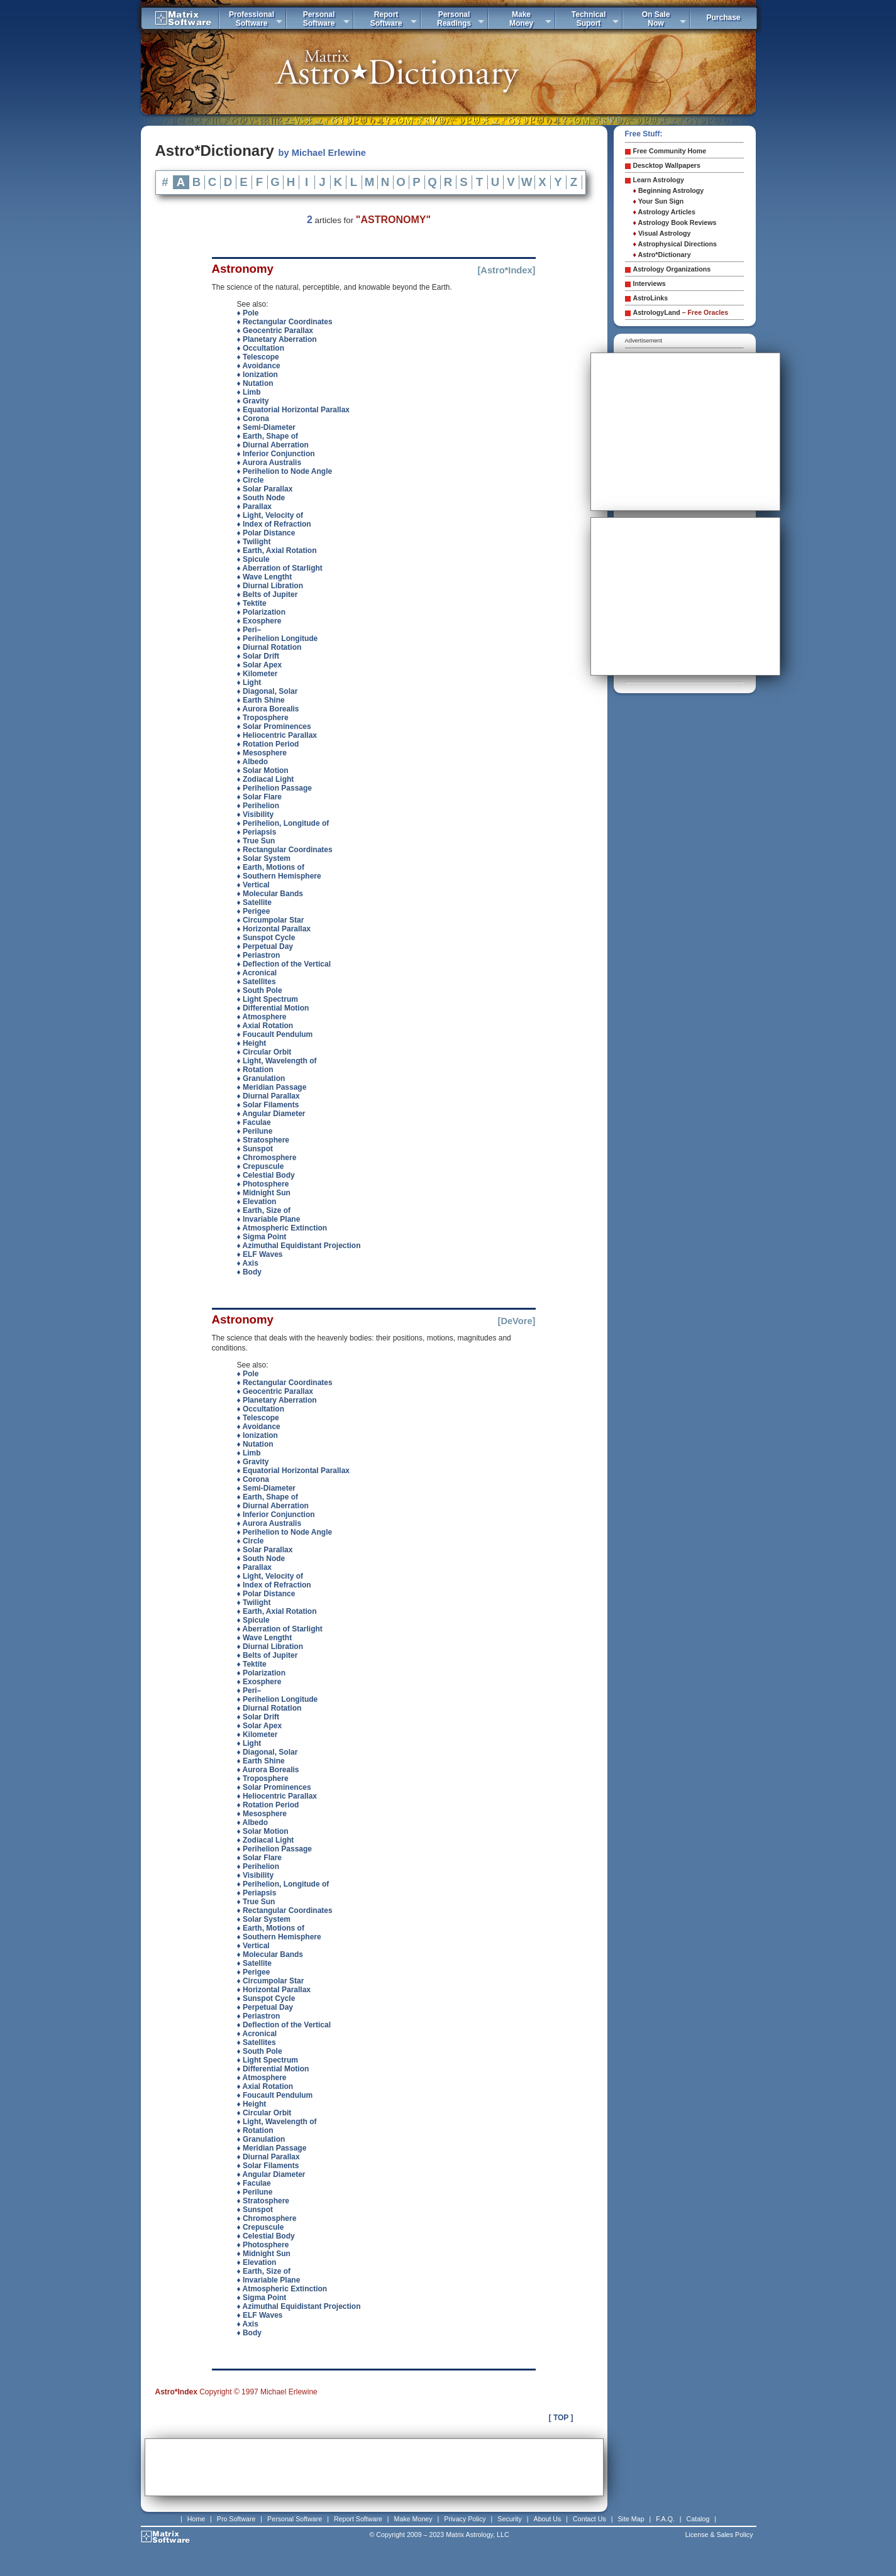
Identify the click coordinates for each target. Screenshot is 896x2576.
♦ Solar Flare (259, 796)
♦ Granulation (261, 1078)
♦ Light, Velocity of (270, 515)
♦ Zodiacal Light (265, 779)
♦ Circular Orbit (264, 1052)
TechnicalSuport (589, 19)
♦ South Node (261, 497)
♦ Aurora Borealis (268, 708)
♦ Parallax (254, 506)
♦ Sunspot (255, 1148)
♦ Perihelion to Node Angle (285, 471)
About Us (547, 2519)
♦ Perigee (253, 911)
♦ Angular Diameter (271, 1113)
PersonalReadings (454, 19)
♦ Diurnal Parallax (268, 1096)
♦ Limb (249, 392)
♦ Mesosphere (262, 752)
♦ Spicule (253, 559)
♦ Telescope (258, 357)
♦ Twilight (254, 541)
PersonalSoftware (319, 19)
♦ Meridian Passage (272, 1087)
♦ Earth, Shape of (267, 436)
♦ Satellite (254, 902)
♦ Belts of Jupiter (267, 594)
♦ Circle (250, 480)
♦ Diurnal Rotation (269, 647)
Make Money (413, 2519)
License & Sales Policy (719, 2534)
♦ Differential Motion (273, 1008)
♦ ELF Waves (260, 1254)
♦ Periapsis (257, 832)
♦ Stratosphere (263, 1140)
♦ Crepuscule (260, 1166)
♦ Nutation (255, 383)
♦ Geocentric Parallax (275, 330)
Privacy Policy (464, 2519)
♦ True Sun (256, 840)
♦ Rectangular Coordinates (285, 321)
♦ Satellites (256, 981)
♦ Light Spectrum (267, 999)
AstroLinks (650, 298)
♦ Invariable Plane (269, 1219)
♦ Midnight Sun (263, 1192)
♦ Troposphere (263, 717)
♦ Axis (247, 1263)
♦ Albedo (252, 761)
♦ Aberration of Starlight (280, 568)
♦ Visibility (255, 814)
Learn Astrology (658, 180)
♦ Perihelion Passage (274, 788)
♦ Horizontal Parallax (274, 928)
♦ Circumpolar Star (270, 920)
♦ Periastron (258, 955)
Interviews (649, 283)
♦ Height (252, 1043)
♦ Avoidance (258, 365)
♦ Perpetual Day (265, 946)
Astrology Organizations (672, 269)
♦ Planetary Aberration (277, 339)
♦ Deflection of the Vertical (284, 964)
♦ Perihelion (258, 805)
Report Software (358, 2519)
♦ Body (249, 1272)
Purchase (723, 17)
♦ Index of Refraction (274, 524)
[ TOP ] (561, 2417)
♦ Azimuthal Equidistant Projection (299, 1245)
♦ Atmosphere (262, 1016)
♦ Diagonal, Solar (267, 691)
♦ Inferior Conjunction (276, 453)
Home (196, 2519)
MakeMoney (521, 19)
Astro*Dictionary (662, 254)
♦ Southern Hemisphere (279, 876)
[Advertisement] (374, 2467)
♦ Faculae (254, 1122)
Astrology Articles (664, 212)
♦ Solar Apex (259, 664)
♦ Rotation (255, 1069)
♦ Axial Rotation (265, 1025)
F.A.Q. (665, 2519)
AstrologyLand (681, 312)
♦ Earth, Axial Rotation (277, 550)
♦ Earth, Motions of (270, 867)
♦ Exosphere (259, 621)
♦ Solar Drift (258, 656)
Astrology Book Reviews (675, 222)
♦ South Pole (259, 990)
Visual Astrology (662, 233)
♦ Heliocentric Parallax (277, 735)
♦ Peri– (249, 629)
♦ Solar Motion (263, 770)
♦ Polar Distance (266, 533)
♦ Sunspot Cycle (266, 937)
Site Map (631, 2519)
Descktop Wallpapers (666, 165)
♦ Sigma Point (262, 1236)
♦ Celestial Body (266, 1175)
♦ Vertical (253, 884)
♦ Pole (248, 313)
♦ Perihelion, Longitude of (283, 823)
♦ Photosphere (263, 1184)
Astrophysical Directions (675, 244)
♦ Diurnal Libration (270, 585)
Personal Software (294, 2519)
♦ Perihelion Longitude (277, 638)
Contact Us (589, 2519)
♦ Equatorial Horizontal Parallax (293, 409)
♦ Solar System (264, 858)
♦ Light (249, 682)
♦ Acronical (257, 972)
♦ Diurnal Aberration (273, 445)
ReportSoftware (386, 19)
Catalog (698, 2519)
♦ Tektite (252, 603)
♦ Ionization (257, 374)
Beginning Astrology (668, 190)
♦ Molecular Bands (270, 893)
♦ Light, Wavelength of (277, 1060)
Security (509, 2519)
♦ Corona (253, 418)
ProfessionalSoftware (251, 19)
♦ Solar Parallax (265, 489)
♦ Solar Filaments (268, 1104)
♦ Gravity (253, 401)
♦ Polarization (261, 612)
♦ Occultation (260, 348)
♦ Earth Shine (261, 700)
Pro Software (236, 2519)
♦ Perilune (255, 1131)
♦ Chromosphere (267, 1157)
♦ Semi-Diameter (266, 427)
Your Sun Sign (658, 201)
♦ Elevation (257, 1201)
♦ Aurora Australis (269, 462)
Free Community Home (670, 151)
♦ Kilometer (257, 673)
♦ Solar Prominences (274, 726)
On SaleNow (656, 19)
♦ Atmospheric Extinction (282, 1228)
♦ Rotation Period (268, 744)
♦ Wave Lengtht (264, 577)
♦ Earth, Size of (263, 1210)
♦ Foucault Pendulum (275, 1034)
